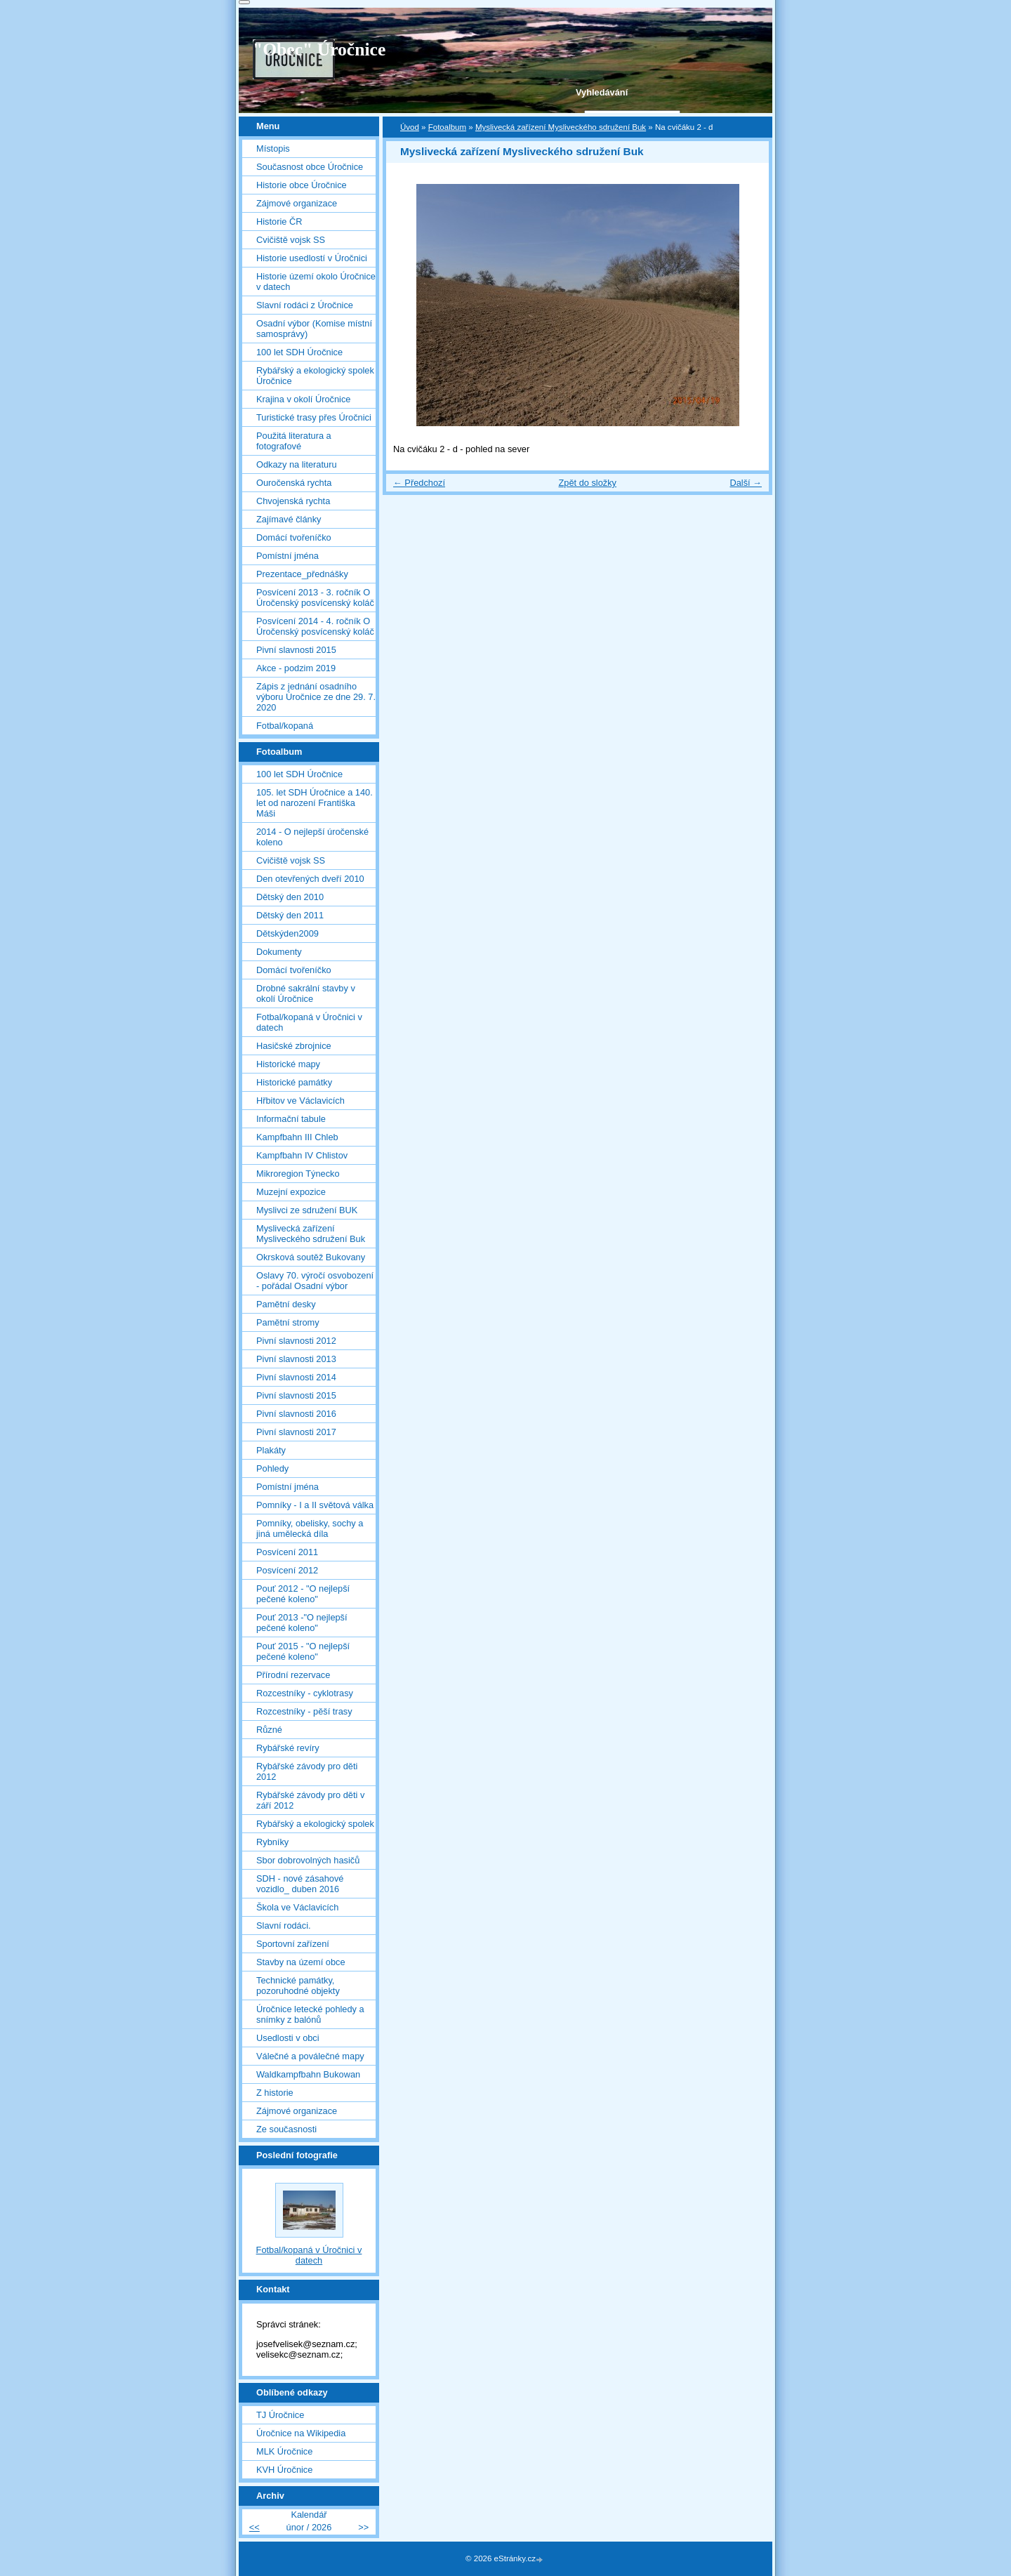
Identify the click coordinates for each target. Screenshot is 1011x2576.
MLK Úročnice (284, 2451)
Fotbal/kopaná (284, 725)
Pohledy (272, 1468)
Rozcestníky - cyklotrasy (304, 1693)
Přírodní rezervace (293, 1675)
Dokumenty (279, 951)
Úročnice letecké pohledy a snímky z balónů (310, 2014)
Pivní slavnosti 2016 (296, 1413)
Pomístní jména (287, 555)
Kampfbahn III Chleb (297, 1137)
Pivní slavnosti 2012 (296, 1340)
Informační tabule (291, 1119)
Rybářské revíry (287, 1748)
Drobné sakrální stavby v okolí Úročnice (305, 993)
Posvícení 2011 (287, 1552)
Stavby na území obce (300, 1962)
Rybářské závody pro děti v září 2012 (310, 1800)
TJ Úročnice (280, 2415)
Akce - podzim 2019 (296, 668)
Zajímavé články (288, 519)
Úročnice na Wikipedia (300, 2433)
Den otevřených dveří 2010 (310, 878)
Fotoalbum (447, 127)
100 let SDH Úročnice (299, 352)
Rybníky (272, 1842)
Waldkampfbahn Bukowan (308, 2074)
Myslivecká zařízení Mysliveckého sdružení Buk (560, 127)
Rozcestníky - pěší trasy (304, 1711)
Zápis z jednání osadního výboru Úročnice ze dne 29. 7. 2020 (316, 697)
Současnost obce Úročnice (309, 166)
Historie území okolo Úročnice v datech (316, 281)
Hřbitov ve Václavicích (300, 1100)
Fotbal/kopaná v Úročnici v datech (309, 1022)
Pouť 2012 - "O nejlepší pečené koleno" (303, 1593)
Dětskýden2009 (287, 933)
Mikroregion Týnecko (298, 1173)
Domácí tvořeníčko (293, 537)
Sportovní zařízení (292, 1943)
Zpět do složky (587, 482)
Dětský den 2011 (290, 915)
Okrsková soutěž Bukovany (310, 1257)
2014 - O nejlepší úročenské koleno (312, 836)
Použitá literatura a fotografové (293, 440)
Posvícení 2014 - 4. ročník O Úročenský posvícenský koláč (315, 626)
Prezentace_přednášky (302, 574)
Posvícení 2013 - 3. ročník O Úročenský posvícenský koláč (315, 597)
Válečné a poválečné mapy (310, 2056)
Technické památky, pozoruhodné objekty (298, 1985)
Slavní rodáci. (283, 1925)
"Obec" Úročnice (319, 49)
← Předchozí (419, 482)
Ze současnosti (286, 2129)
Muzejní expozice (291, 1192)
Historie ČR (279, 221)
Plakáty (271, 1450)
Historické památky (294, 1082)
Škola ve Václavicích (297, 1907)
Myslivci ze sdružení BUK (306, 1210)
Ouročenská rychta (293, 482)
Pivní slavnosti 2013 (296, 1359)
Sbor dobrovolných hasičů (307, 1860)
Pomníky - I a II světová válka (315, 1505)
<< (254, 2527)
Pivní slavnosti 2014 (296, 1377)
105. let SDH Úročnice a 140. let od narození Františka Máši (314, 803)
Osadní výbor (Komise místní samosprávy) (314, 328)
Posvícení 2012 (287, 1570)
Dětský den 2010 (290, 897)
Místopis (273, 148)
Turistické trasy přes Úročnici (313, 417)
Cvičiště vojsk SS (290, 240)
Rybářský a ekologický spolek (315, 1823)
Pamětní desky (286, 1304)
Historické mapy (288, 1064)
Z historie (274, 2092)
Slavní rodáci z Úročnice (304, 305)
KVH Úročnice (284, 2469)
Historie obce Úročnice (301, 185)
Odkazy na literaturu (296, 464)
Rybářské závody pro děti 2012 (306, 1771)
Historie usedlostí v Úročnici (311, 258)
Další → (745, 482)
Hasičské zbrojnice (293, 1046)
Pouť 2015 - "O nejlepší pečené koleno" (303, 1651)
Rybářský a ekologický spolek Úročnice (315, 375)
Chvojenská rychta (293, 501)
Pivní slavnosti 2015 (296, 650)
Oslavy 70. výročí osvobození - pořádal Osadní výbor (315, 1280)
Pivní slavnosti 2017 (296, 1432)
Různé (269, 1729)
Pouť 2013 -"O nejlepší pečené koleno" (302, 1622)
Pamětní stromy (287, 1322)
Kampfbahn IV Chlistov (302, 1155)
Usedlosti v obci (287, 2038)
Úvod (409, 127)
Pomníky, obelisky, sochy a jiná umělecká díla (309, 1528)
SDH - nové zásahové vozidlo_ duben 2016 (299, 1883)
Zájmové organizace (296, 203)
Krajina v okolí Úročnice (303, 399)
